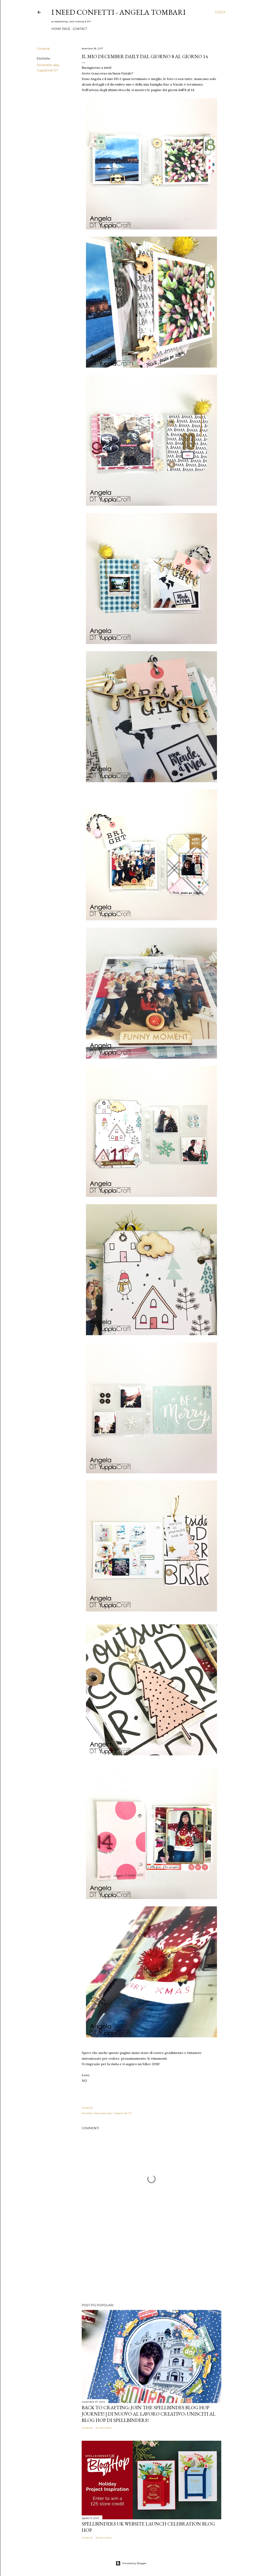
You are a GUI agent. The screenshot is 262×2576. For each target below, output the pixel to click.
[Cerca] (220, 12)
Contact (80, 29)
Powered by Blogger (131, 2563)
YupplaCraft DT (47, 70)
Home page (60, 29)
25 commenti (104, 2537)
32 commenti (104, 2427)
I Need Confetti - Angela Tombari (118, 12)
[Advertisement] (151, 2264)
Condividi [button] (43, 49)
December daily (48, 65)
